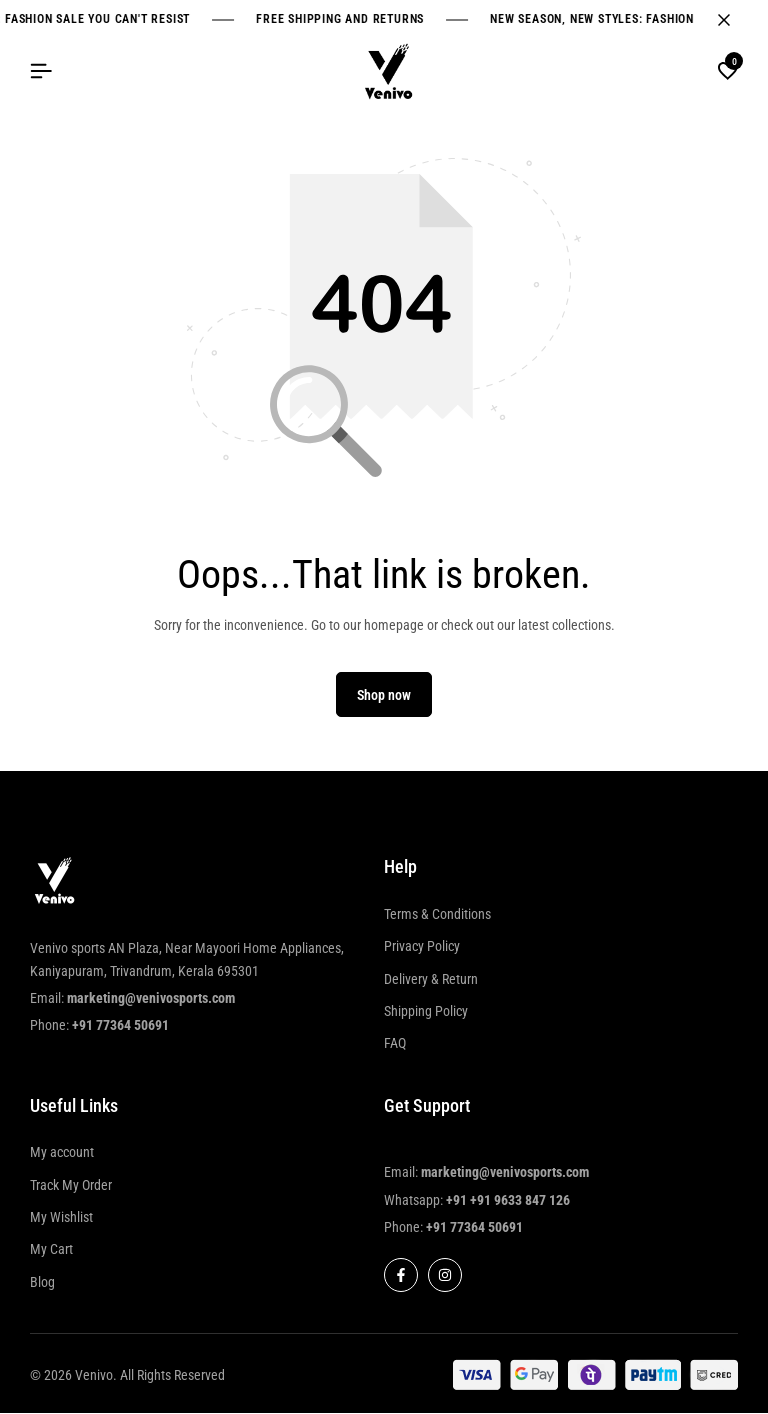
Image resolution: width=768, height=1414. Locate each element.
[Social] (401, 1277)
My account (62, 1154)
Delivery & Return (431, 980)
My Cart (51, 1251)
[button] (728, 72)
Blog (42, 1283)
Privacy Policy (422, 947)
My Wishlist (61, 1218)
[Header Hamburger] (41, 71)
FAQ (395, 1045)
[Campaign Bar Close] (732, 20)
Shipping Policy (426, 1012)
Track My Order (71, 1186)
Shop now (384, 696)
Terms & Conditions (437, 915)
